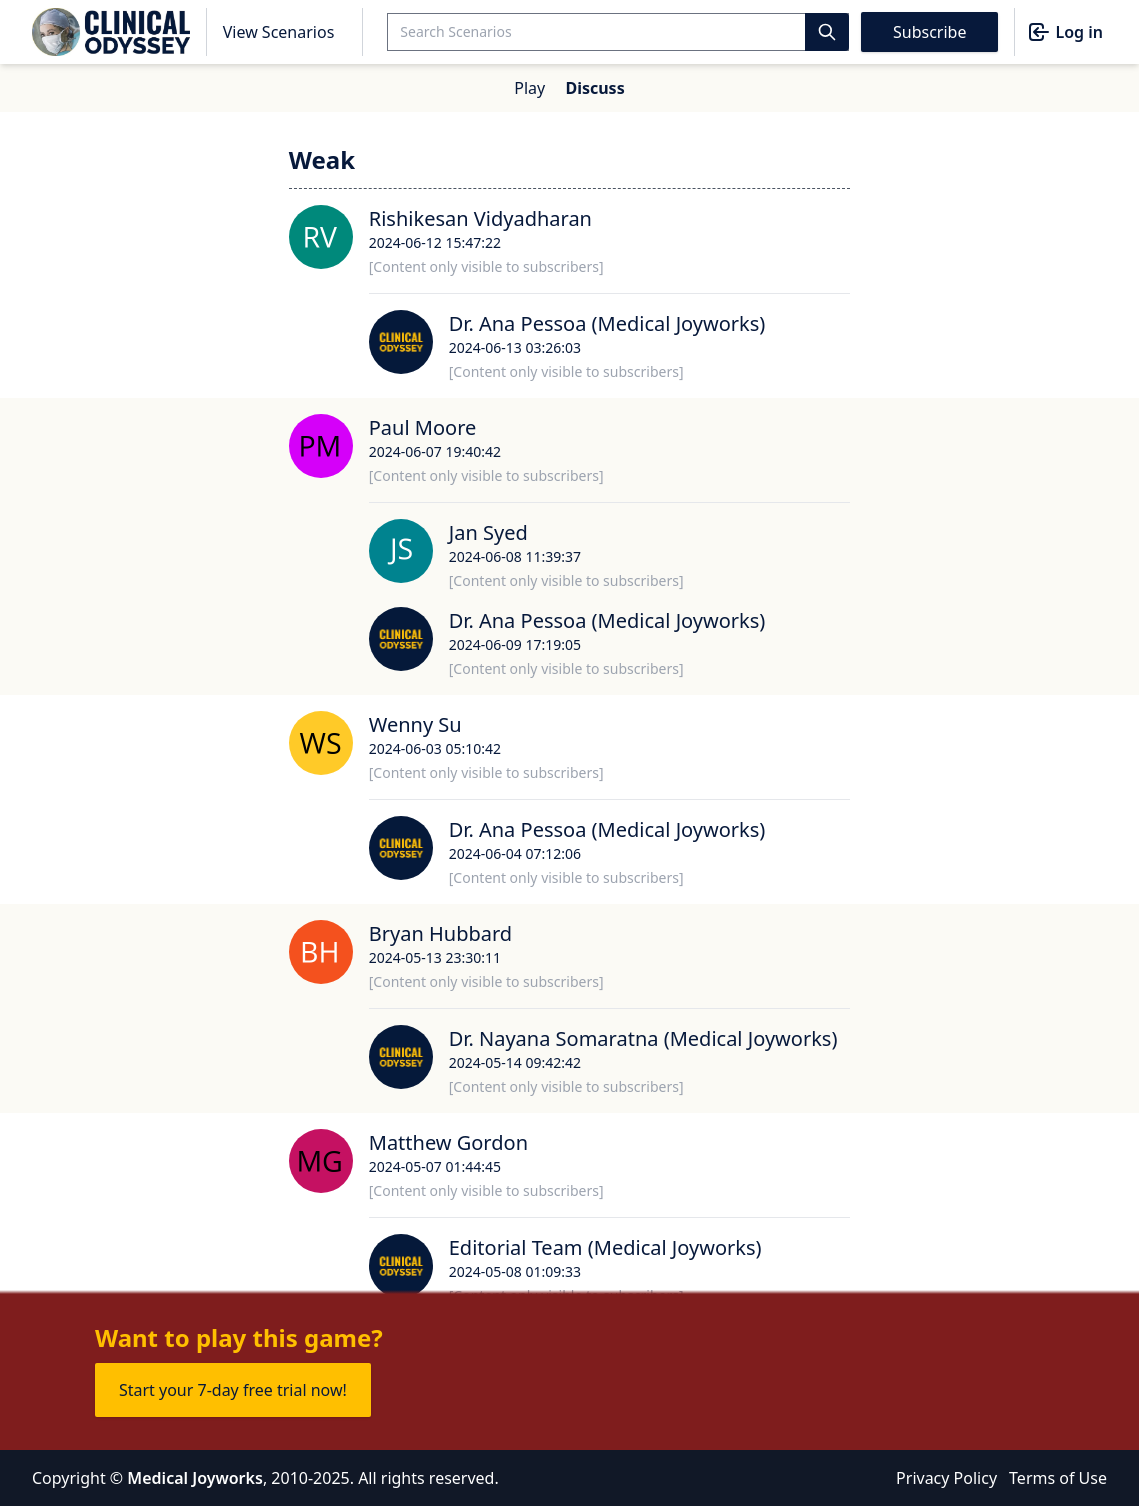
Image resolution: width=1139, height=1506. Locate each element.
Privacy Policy (946, 1478)
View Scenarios (279, 32)
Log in (1065, 32)
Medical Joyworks (195, 1478)
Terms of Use (1058, 1478)
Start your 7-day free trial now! (233, 1390)
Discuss (594, 88)
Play (529, 88)
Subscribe (929, 32)
